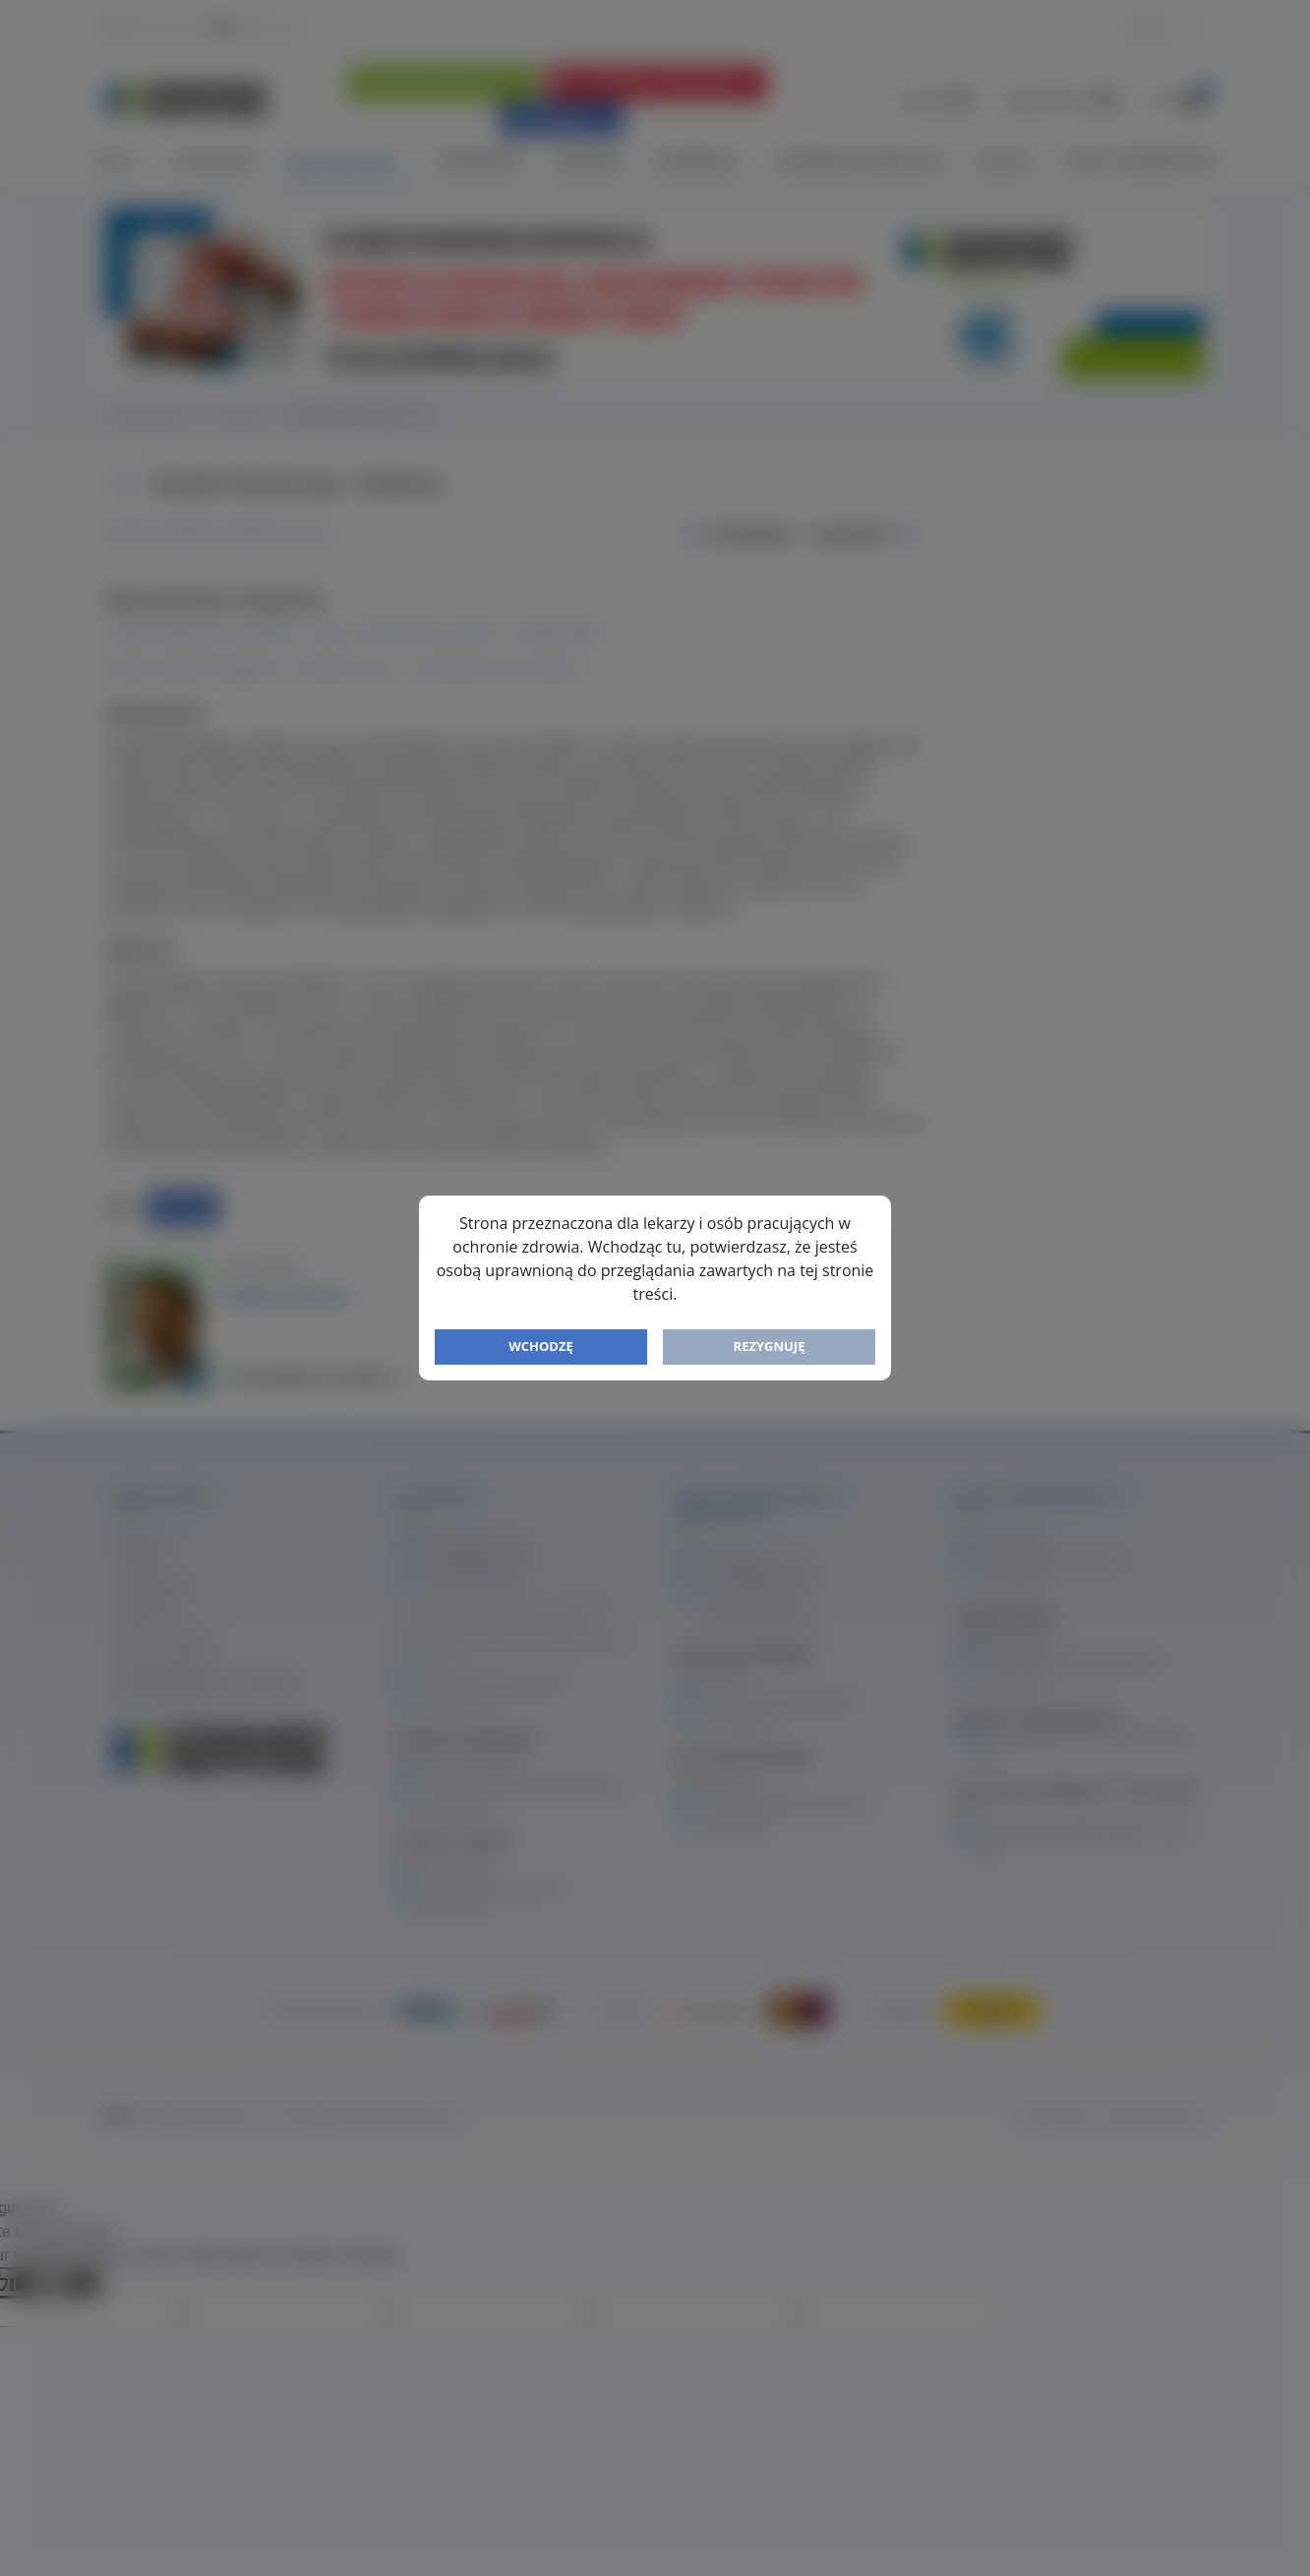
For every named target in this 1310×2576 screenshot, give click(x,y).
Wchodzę (540, 1346)
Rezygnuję (769, 1346)
